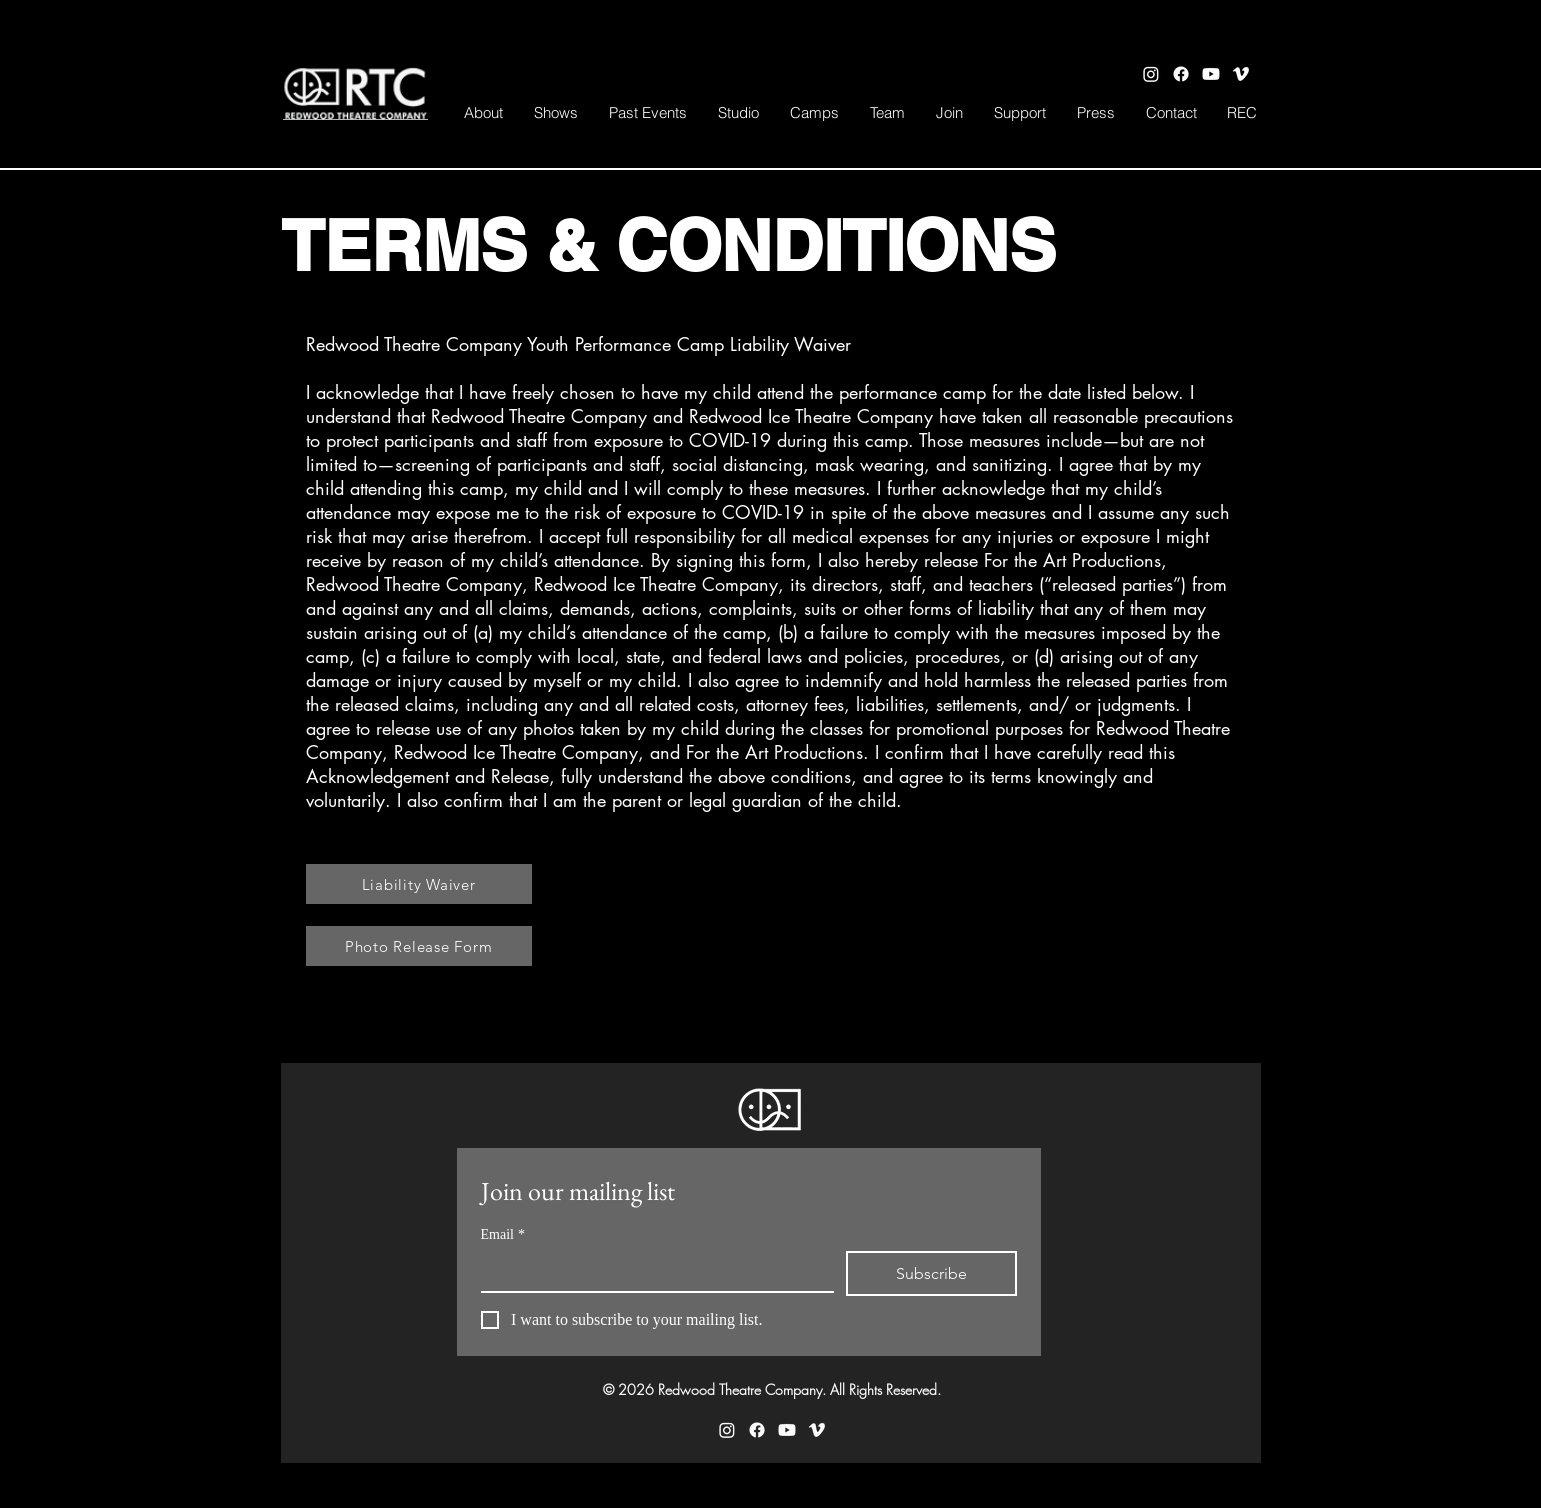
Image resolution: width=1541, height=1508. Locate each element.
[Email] (651, 1271)
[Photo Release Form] (419, 946)
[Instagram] (1151, 74)
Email (503, 1234)
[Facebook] (1181, 74)
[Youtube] (1211, 74)
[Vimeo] (1241, 74)
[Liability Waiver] (419, 884)
